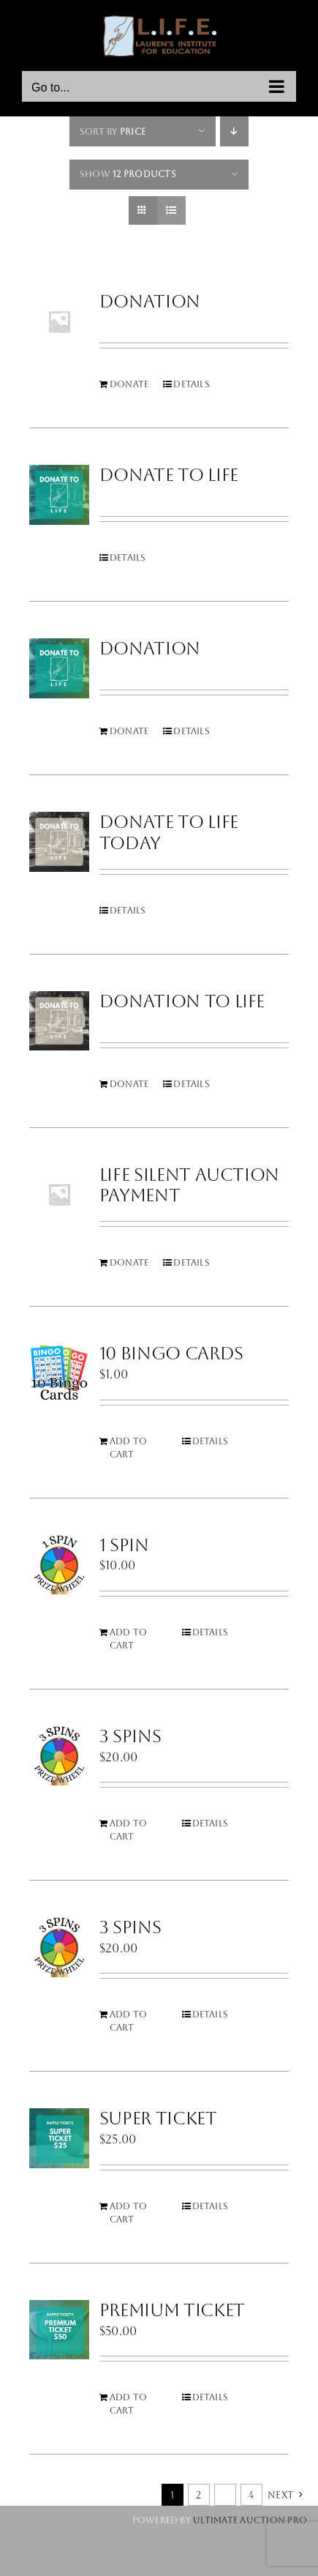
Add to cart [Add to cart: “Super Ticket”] (128, 2213)
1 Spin (124, 1545)
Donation (149, 301)
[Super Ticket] (59, 2138)
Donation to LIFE (182, 1001)
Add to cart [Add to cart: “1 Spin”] (128, 1639)
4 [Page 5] (251, 2495)
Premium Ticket (172, 2310)
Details (191, 384)
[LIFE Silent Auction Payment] (59, 1195)
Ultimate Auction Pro (250, 2520)
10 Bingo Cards (171, 1353)
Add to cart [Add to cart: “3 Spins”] (128, 1830)
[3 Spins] (59, 1756)
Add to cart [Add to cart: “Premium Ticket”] (128, 2404)
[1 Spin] (59, 1565)
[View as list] (171, 210)
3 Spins (130, 1736)
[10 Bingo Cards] (59, 1373)
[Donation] (59, 321)
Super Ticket (158, 2118)
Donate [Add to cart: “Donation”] (129, 384)
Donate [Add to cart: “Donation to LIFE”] (129, 1084)
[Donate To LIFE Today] (59, 842)
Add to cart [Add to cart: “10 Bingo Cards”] (128, 1448)
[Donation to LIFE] (59, 1021)
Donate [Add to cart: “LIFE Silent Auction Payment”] (129, 1263)
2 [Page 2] (198, 2495)
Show (128, 174)
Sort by (112, 132)
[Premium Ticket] (59, 2330)
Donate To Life (168, 475)
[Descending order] (234, 131)
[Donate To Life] (59, 495)
